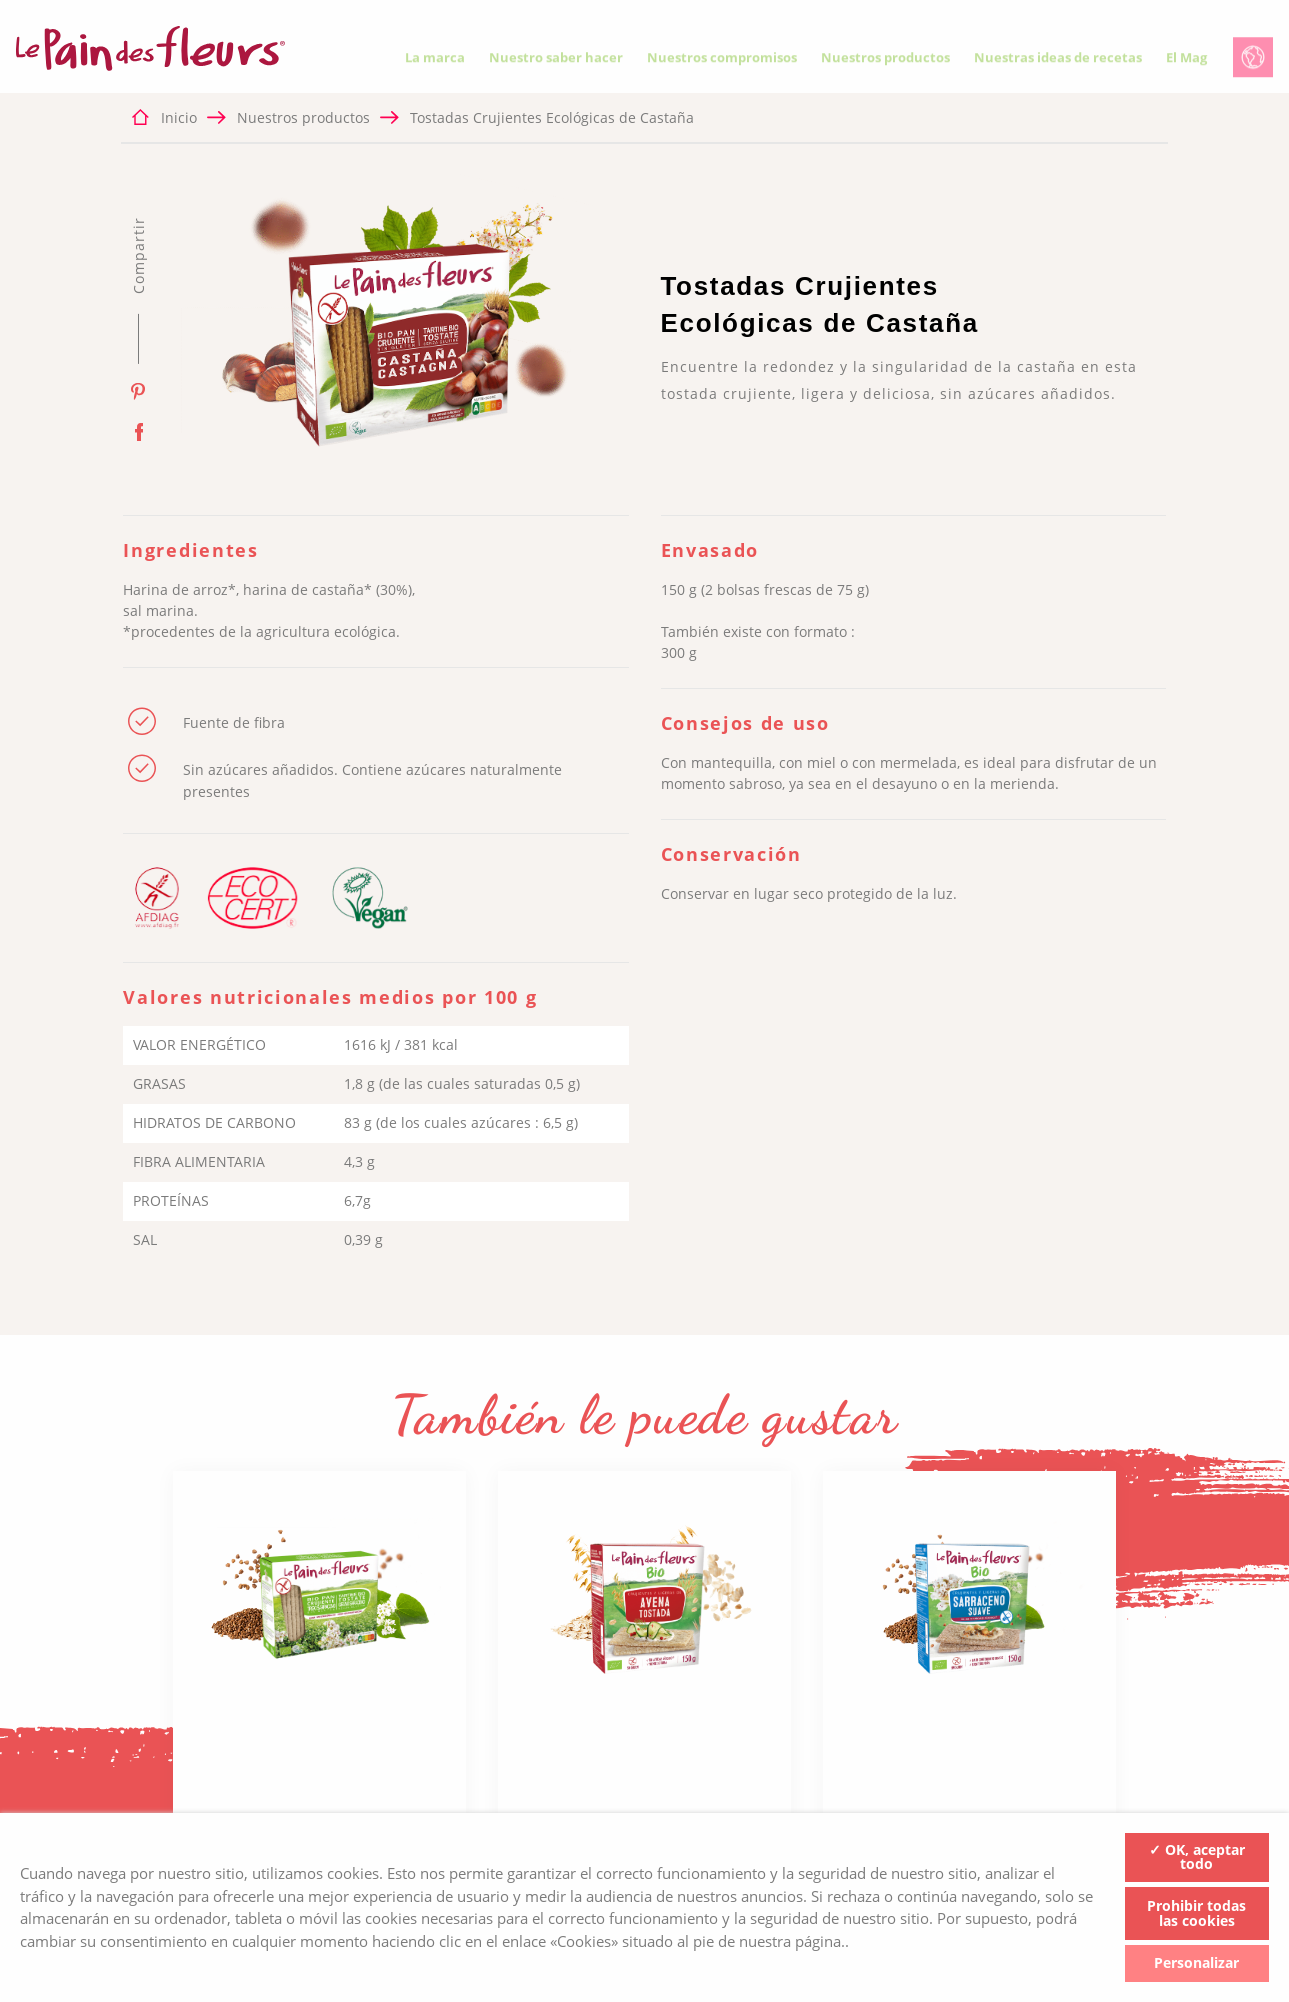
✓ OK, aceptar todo (1197, 1856)
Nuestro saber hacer (556, 61)
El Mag (1186, 61)
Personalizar (1196, 1962)
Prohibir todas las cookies (1196, 1913)
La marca (435, 61)
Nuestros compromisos (722, 61)
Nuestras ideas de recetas (1058, 61)
